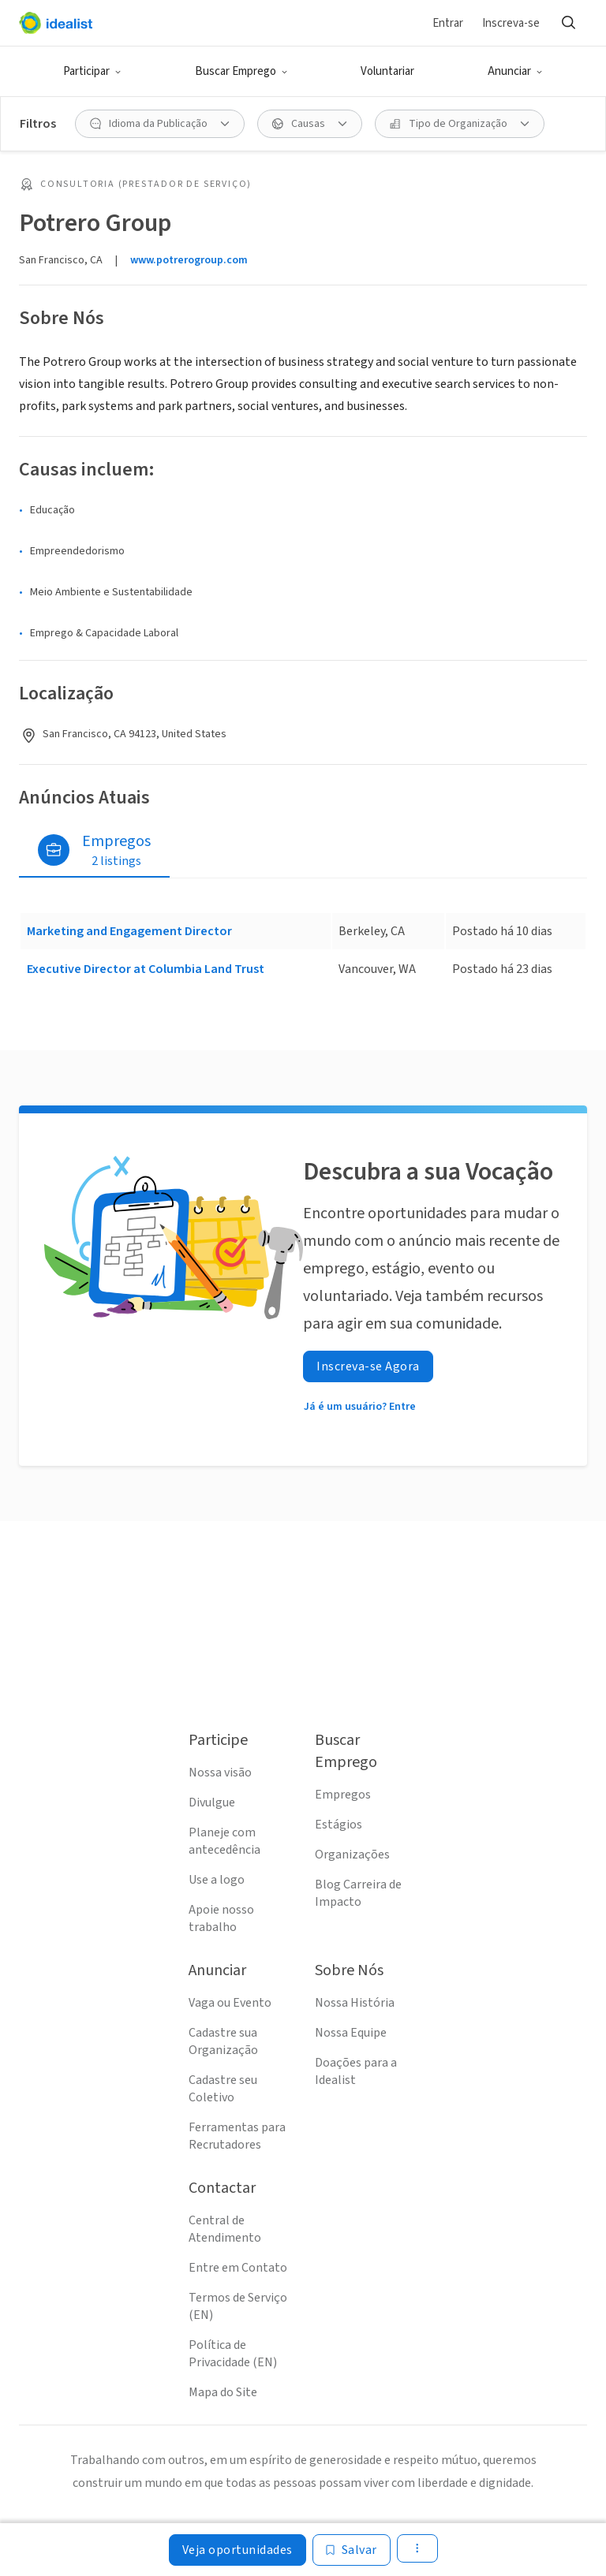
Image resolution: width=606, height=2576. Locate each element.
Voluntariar (387, 71)
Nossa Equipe (351, 2032)
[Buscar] (568, 23)
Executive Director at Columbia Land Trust (145, 969)
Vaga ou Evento (230, 2002)
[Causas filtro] (309, 124)
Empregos (343, 1794)
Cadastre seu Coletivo (223, 2088)
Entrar (447, 23)
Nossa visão (220, 1772)
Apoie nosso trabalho (221, 1918)
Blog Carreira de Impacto (358, 1893)
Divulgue (212, 1802)
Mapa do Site (223, 2392)
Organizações (352, 1854)
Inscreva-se (511, 23)
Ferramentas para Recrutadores (237, 2136)
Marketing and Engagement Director (129, 931)
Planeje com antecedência (224, 1841)
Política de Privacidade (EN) (233, 2353)
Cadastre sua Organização (223, 2041)
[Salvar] (351, 2550)
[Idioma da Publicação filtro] (160, 124)
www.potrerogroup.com (189, 260)
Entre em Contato (238, 2267)
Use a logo (217, 1879)
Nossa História (355, 2002)
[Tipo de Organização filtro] (459, 124)
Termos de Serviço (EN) (238, 2306)
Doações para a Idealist (356, 2071)
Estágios (338, 1824)
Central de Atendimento (225, 2229)
